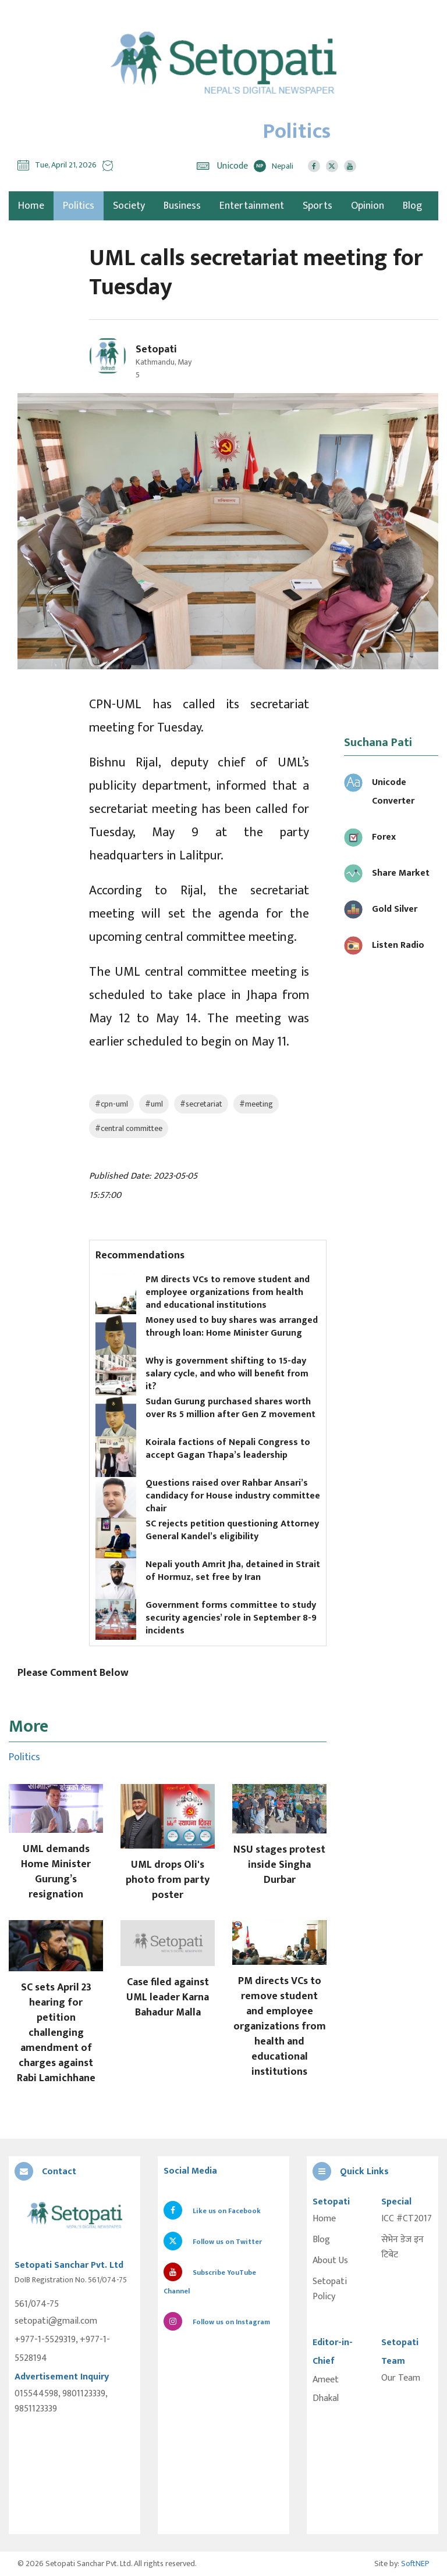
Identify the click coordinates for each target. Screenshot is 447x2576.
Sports (317, 206)
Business (182, 206)
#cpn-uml (111, 1104)
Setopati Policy (330, 2289)
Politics (78, 206)
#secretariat (201, 1104)
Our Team (400, 2378)
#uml (154, 1104)
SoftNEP (415, 2563)
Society (129, 206)
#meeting (256, 1104)
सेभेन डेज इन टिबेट (402, 2247)
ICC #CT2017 (406, 2219)
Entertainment (251, 206)
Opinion (367, 206)
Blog (412, 206)
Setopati (156, 349)
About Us (330, 2260)
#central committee (128, 1128)
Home (324, 2219)
